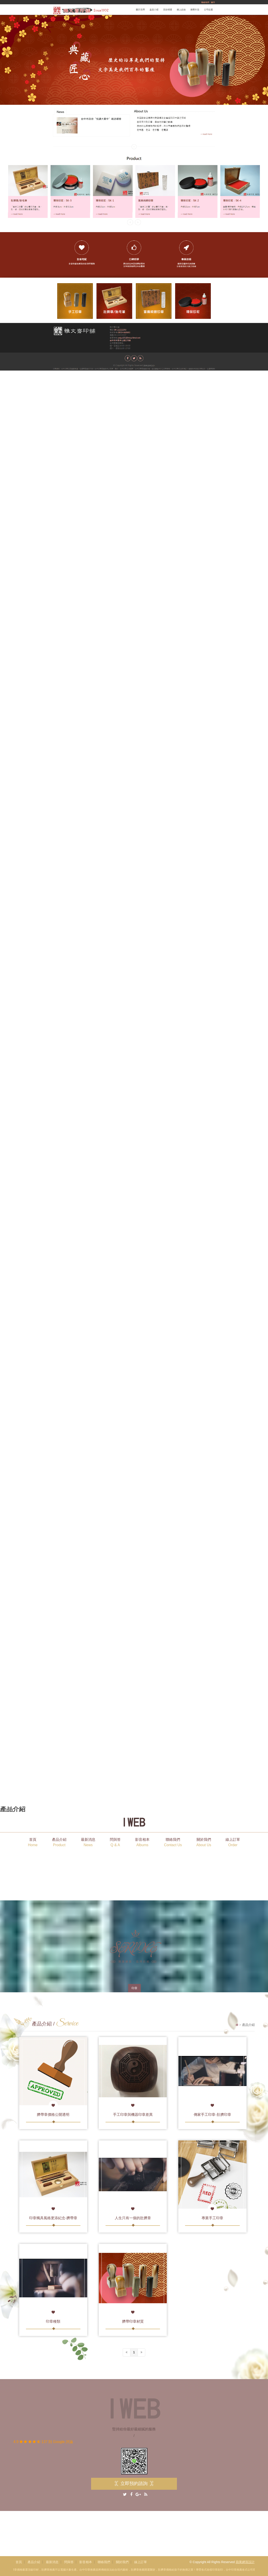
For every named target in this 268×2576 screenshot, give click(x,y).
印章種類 (53, 2321)
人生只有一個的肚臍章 (133, 2218)
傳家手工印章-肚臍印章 (212, 2114)
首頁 (33, 1843)
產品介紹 (59, 1843)
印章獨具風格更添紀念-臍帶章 (53, 2218)
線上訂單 (233, 1843)
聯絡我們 (173, 1843)
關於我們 (203, 1843)
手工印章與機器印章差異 (133, 2114)
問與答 (115, 1843)
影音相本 (142, 1843)
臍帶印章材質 (133, 2321)
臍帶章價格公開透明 (53, 2114)
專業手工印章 (212, 2218)
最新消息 (88, 1843)
